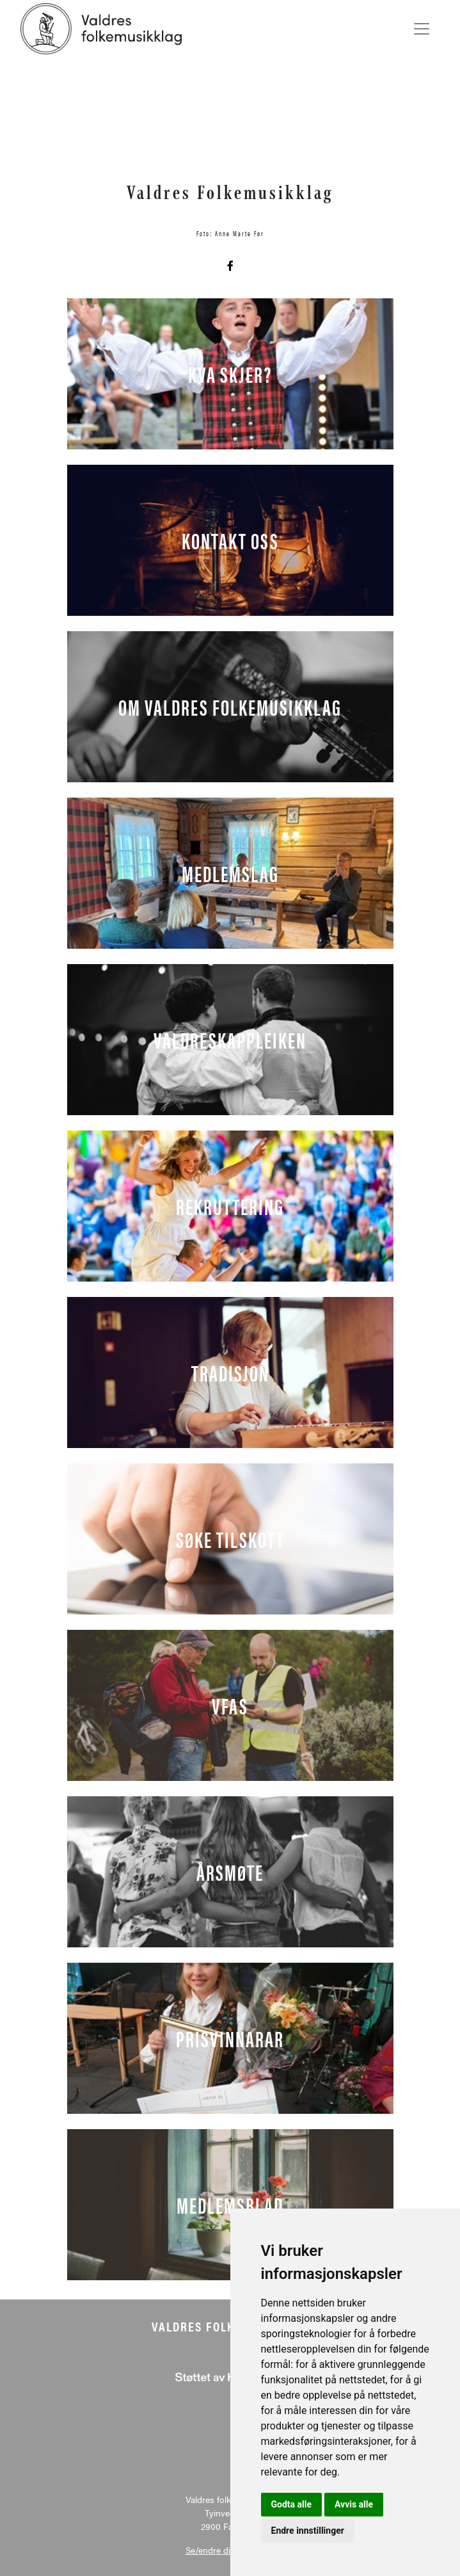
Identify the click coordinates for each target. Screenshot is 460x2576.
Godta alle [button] (291, 2504)
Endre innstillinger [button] (307, 2530)
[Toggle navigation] (422, 29)
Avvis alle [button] (354, 2504)
